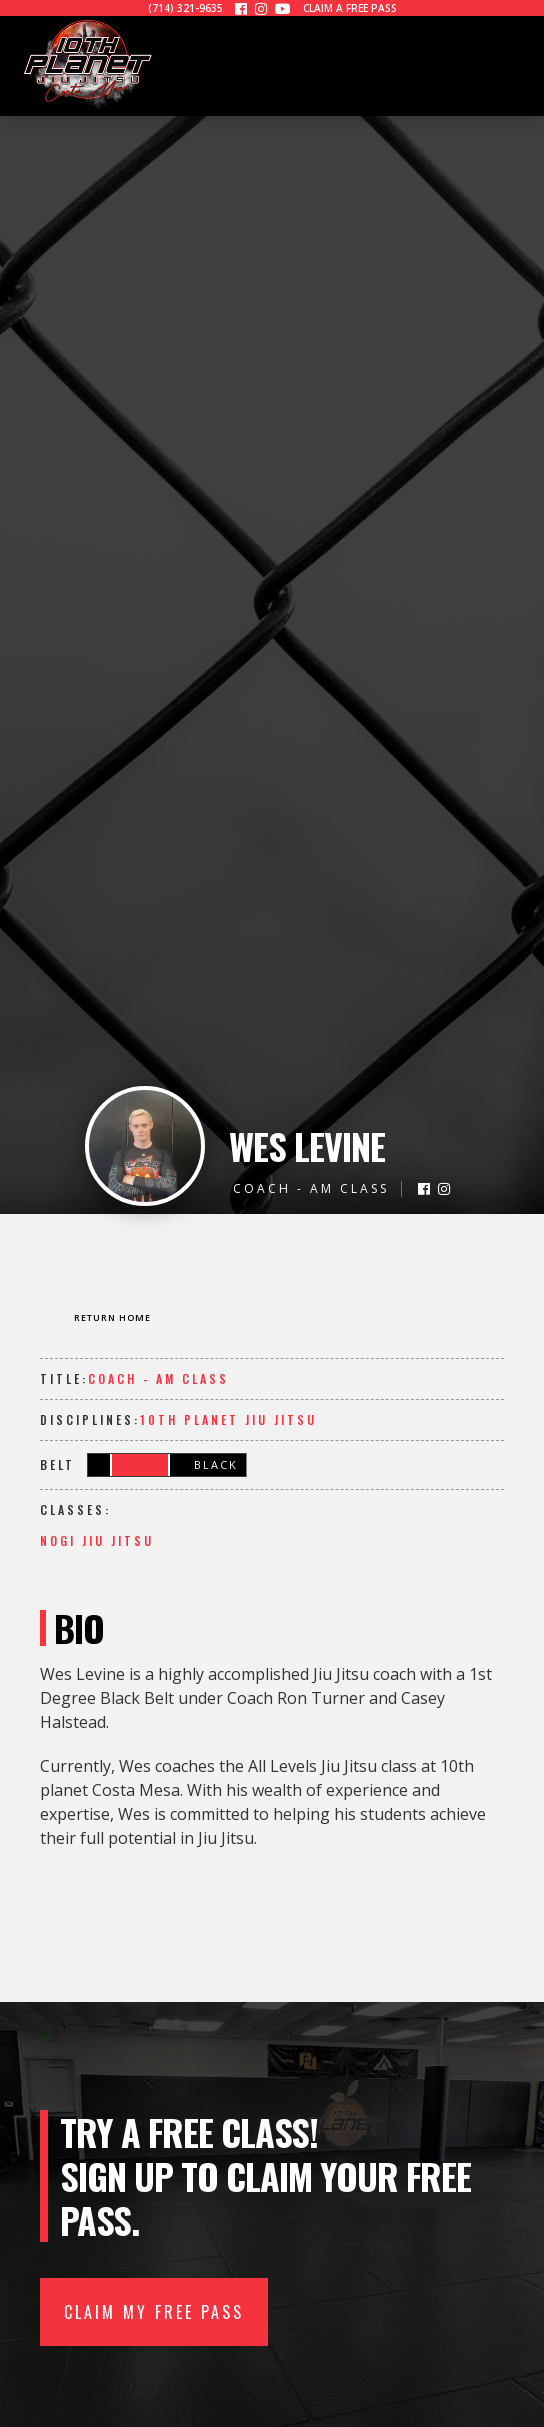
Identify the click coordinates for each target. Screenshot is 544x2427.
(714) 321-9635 (185, 8)
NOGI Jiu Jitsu (97, 1540)
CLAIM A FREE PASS (350, 8)
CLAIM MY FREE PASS (154, 2312)
